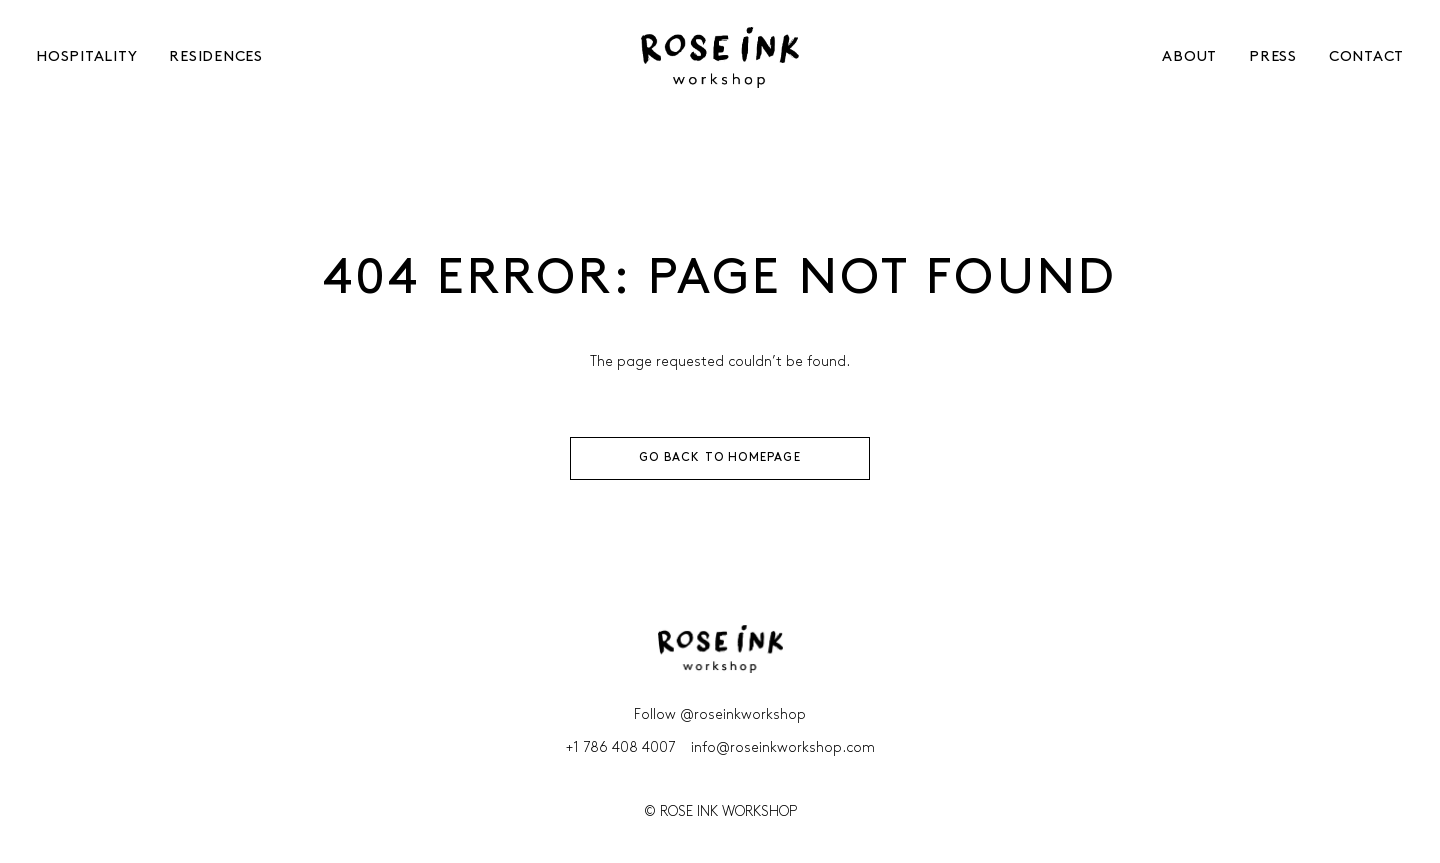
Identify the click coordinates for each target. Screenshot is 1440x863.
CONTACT (1366, 57)
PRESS (1273, 57)
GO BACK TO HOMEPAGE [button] (720, 458)
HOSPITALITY (86, 57)
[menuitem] (75, 57)
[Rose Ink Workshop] (719, 57)
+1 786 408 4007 (620, 748)
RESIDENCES (216, 57)
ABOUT (1189, 57)
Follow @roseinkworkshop (720, 715)
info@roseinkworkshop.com (783, 748)
